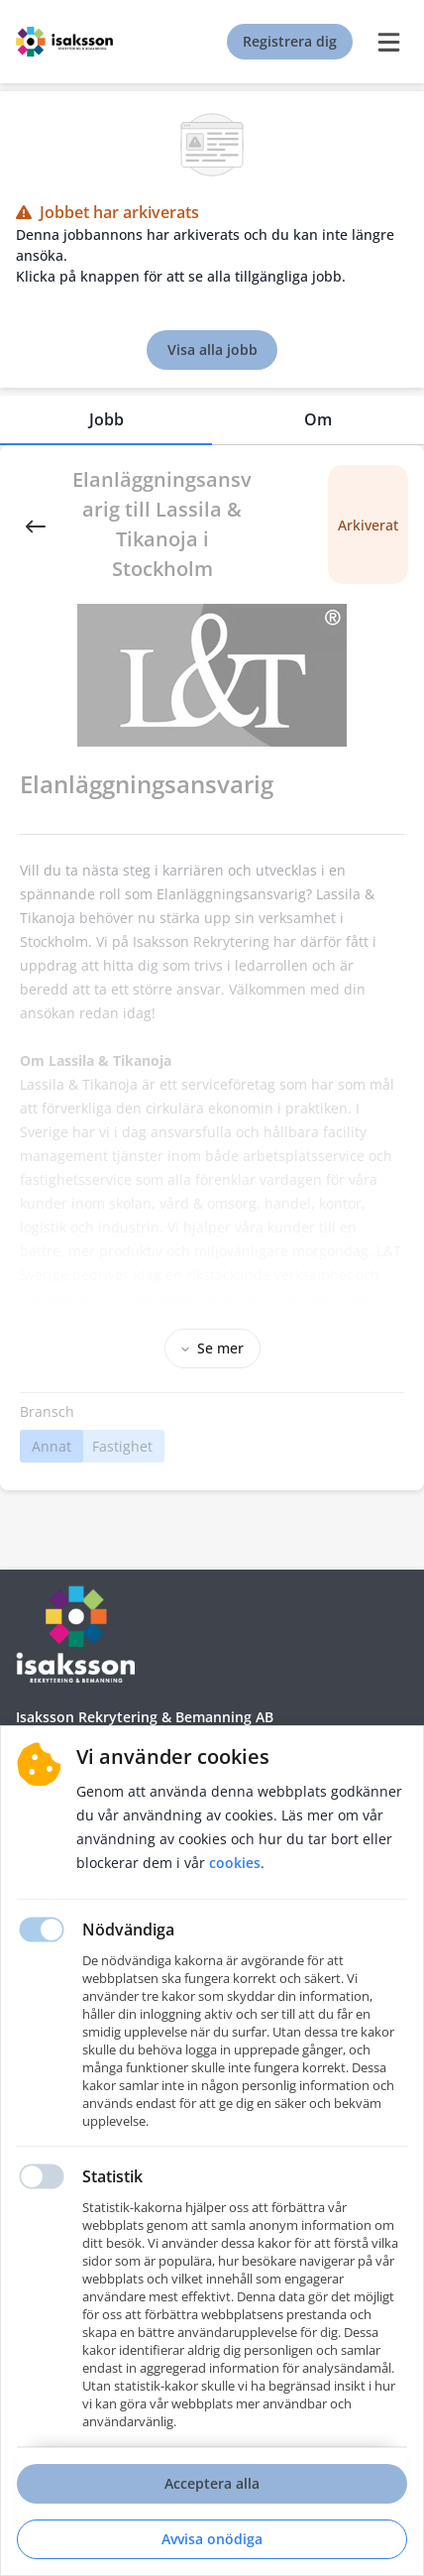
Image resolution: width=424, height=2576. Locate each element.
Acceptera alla (212, 2483)
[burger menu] (388, 41)
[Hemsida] (75, 1634)
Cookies (235, 1862)
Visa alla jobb (212, 349)
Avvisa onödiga (212, 2538)
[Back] (35, 524)
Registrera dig (290, 41)
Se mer (212, 1348)
